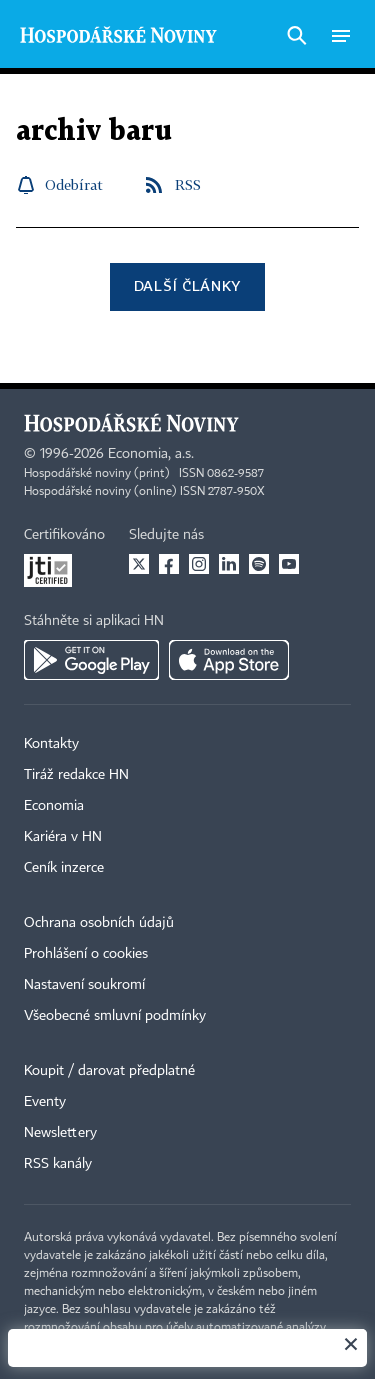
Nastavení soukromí (84, 985)
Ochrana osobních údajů (99, 923)
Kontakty (51, 744)
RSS (188, 184)
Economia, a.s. (151, 454)
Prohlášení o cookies (86, 954)
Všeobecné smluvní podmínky (115, 1016)
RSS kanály (58, 1164)
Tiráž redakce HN (76, 775)
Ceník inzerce (64, 868)
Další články (187, 285)
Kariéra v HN (63, 837)
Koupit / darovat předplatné (109, 1071)
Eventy (45, 1102)
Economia (54, 806)
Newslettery (60, 1133)
